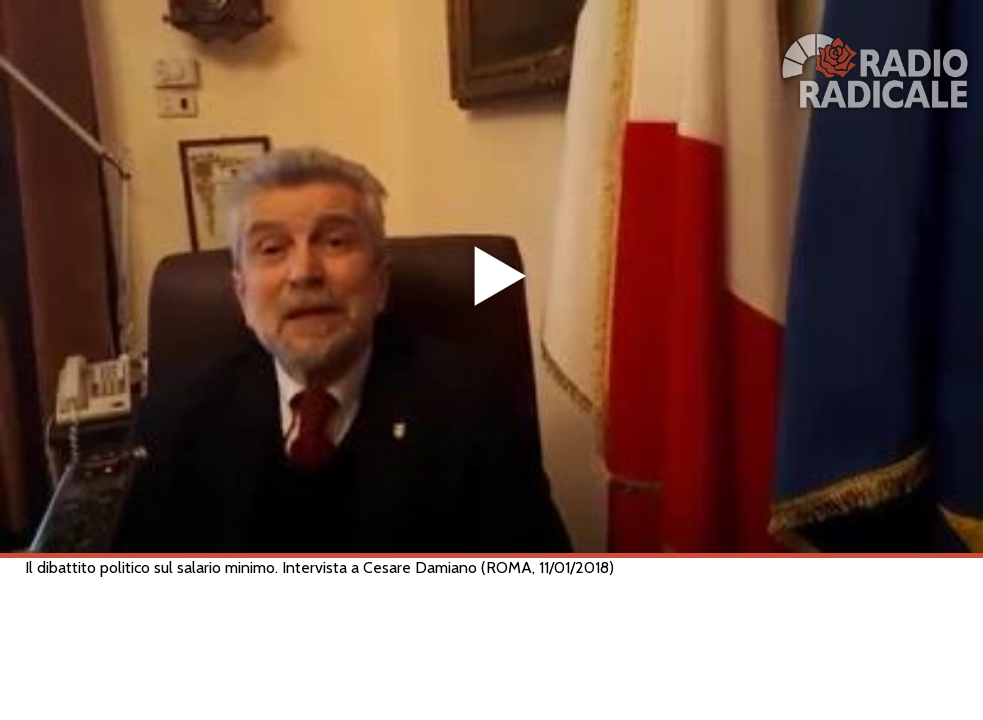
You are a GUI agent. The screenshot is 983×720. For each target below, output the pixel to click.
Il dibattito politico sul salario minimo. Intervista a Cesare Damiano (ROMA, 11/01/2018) (319, 567)
